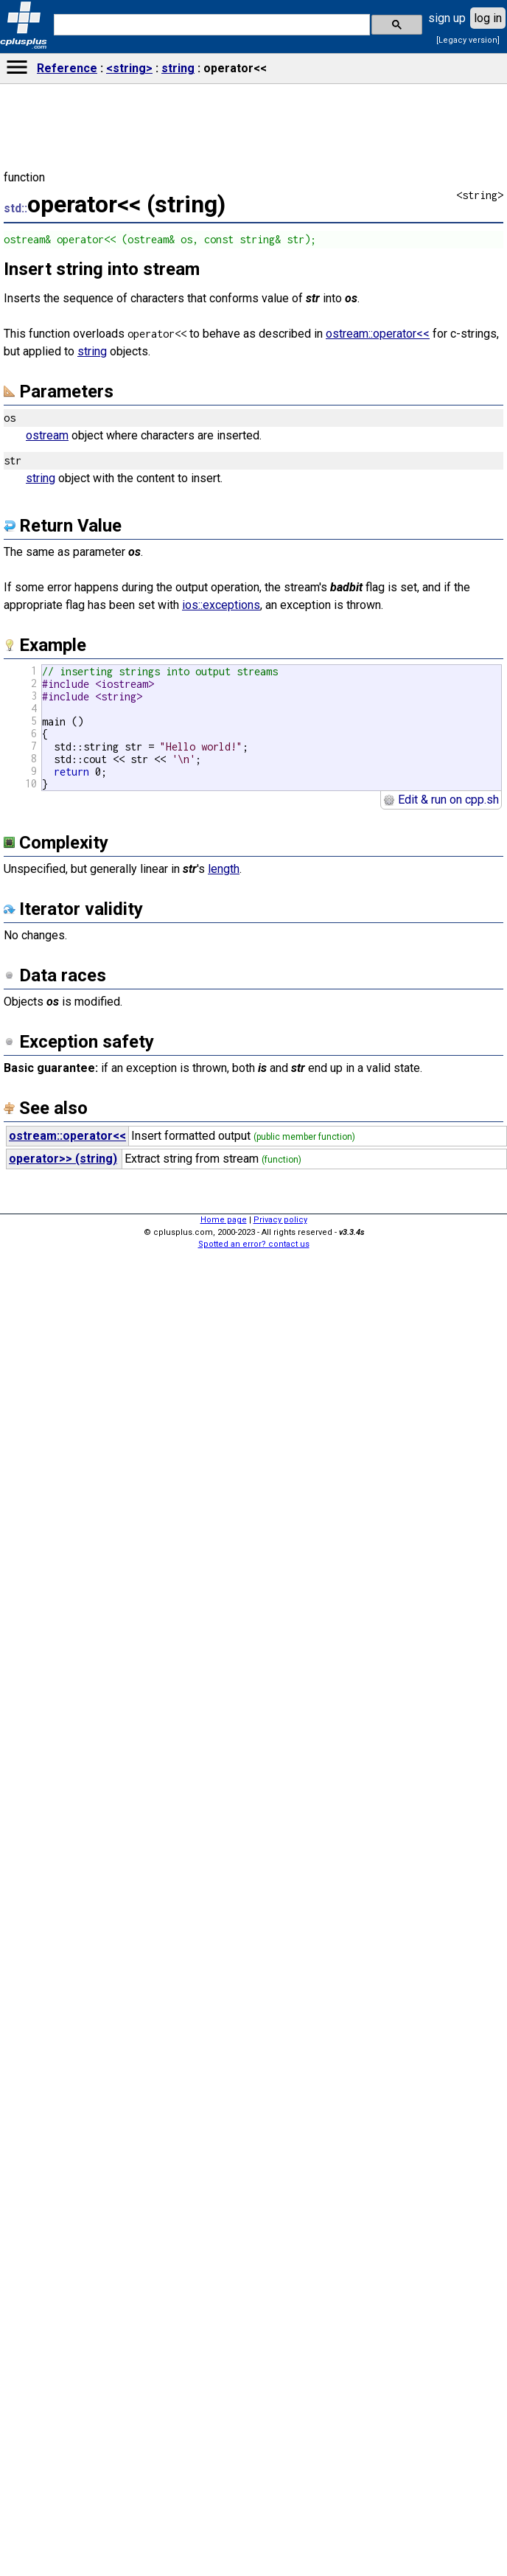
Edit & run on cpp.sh (441, 800)
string (178, 68)
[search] (210, 25)
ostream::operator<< (378, 334)
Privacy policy (280, 1220)
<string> (129, 68)
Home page (223, 1220)
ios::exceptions (221, 605)
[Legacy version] (468, 40)
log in (488, 18)
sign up (447, 18)
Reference (67, 68)
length (223, 869)
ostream (47, 435)
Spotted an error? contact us (254, 1244)
